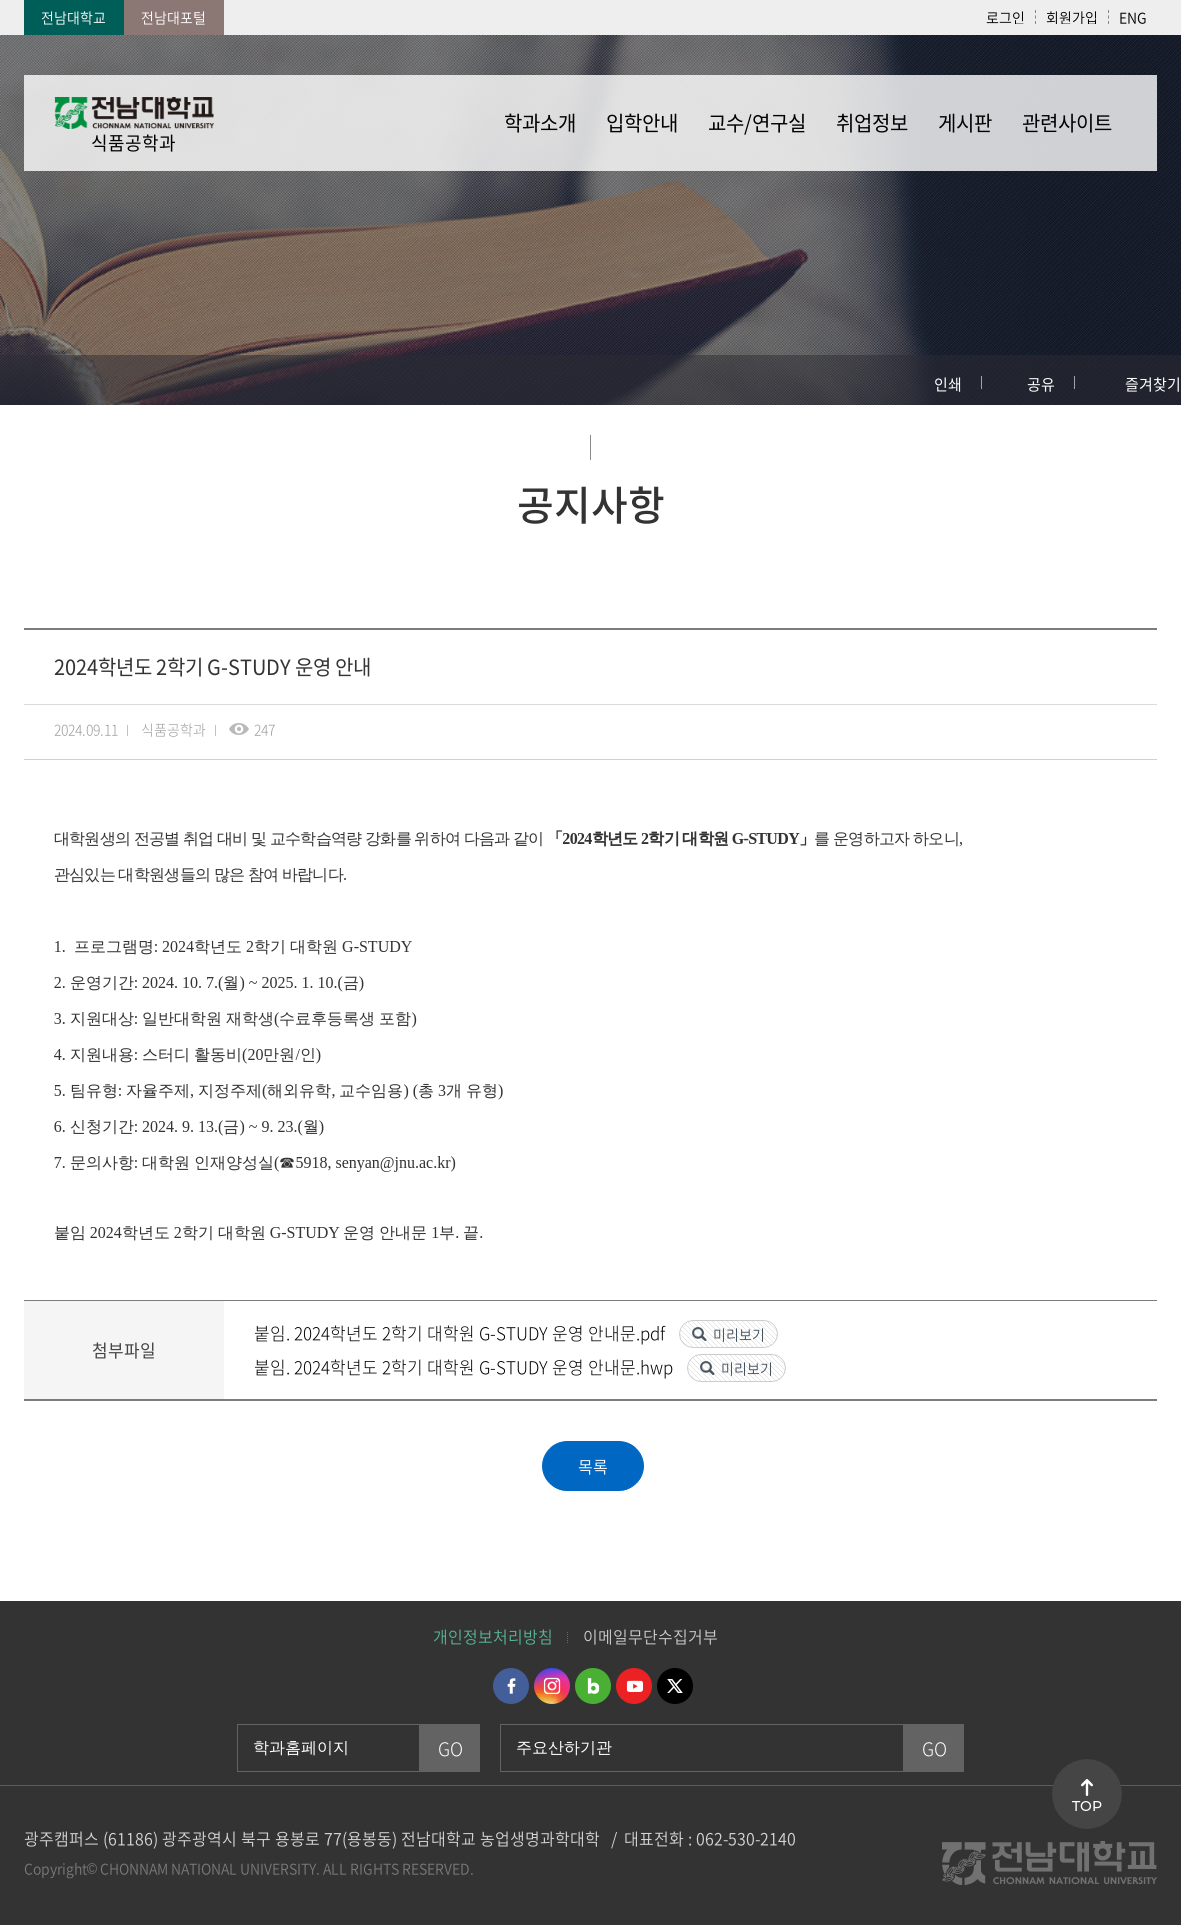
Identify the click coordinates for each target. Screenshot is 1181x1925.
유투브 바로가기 (634, 1686)
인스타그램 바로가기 (552, 1686)
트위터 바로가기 (675, 1686)
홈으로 (35, 380)
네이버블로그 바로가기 (593, 1686)
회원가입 (1072, 17)
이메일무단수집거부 (650, 1636)
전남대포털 (173, 17)
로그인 (1005, 17)
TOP (1087, 1806)
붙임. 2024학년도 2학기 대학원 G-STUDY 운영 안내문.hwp (465, 1366)
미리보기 (739, 1334)
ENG (1133, 17)
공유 (1041, 384)
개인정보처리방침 (493, 1636)
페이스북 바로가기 (511, 1686)
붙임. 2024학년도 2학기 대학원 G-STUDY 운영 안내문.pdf (461, 1332)
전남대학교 (73, 17)
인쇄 (948, 384)
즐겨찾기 (1153, 384)
